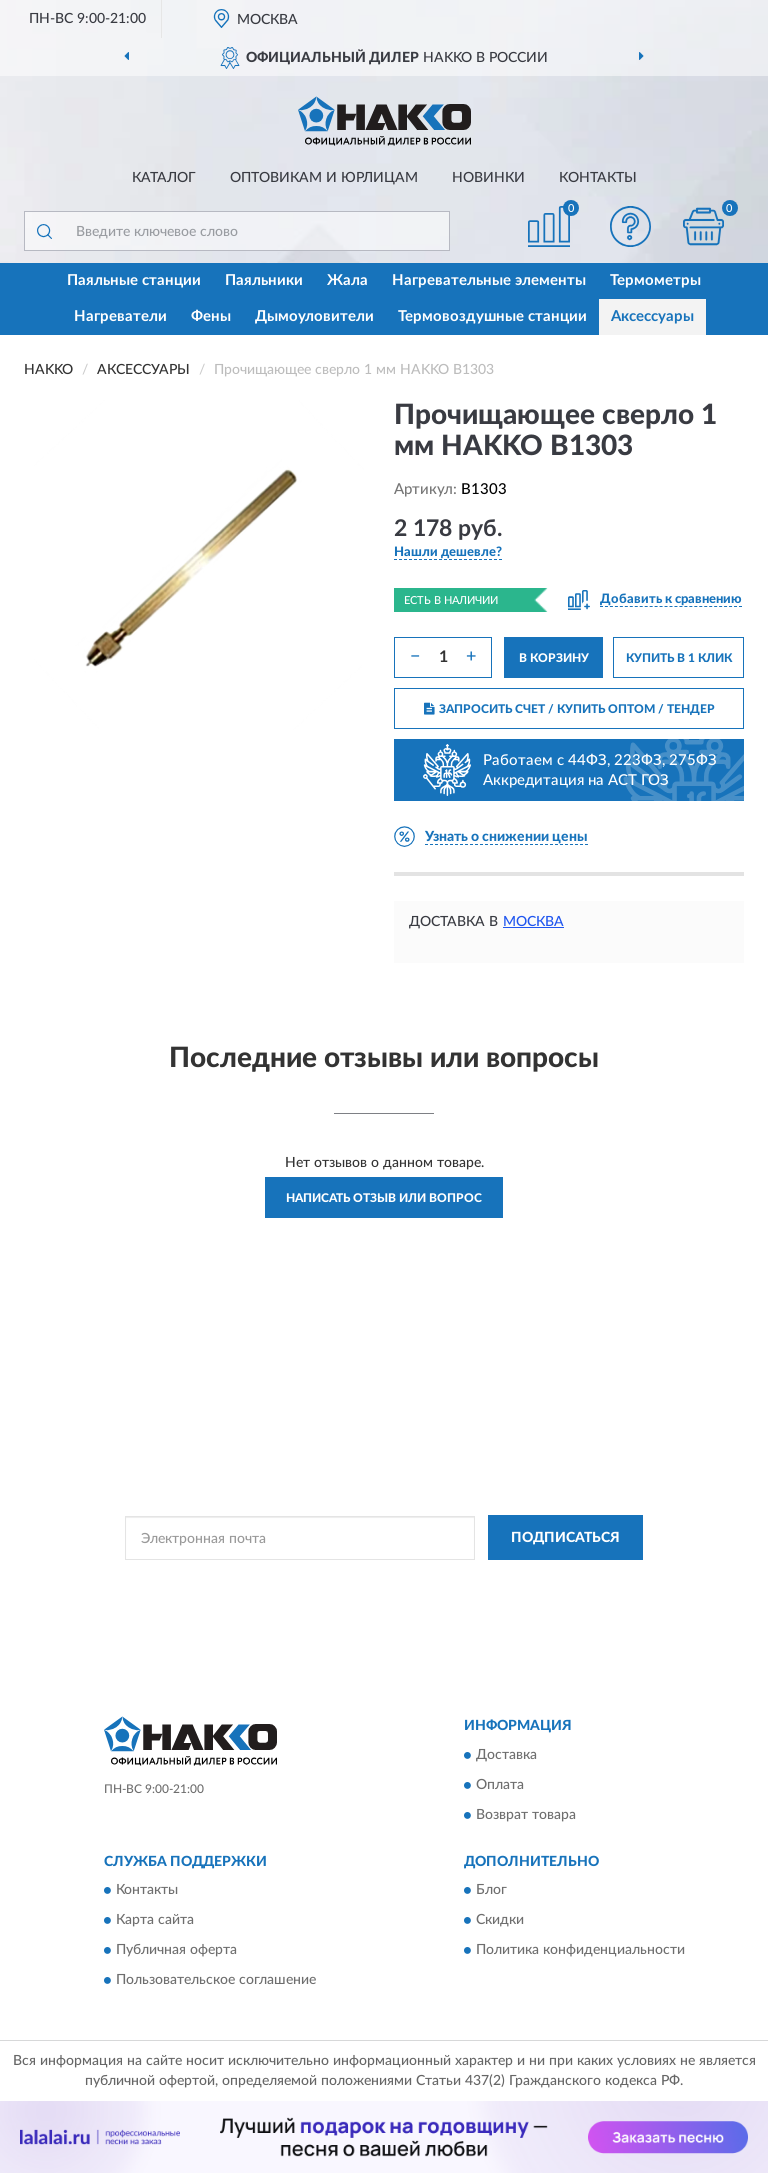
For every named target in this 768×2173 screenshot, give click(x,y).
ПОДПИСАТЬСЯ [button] (565, 1538)
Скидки (500, 1921)
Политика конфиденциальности (580, 1951)
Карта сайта (155, 1921)
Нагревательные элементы (489, 280)
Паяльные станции (134, 280)
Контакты (598, 178)
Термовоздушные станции (492, 316)
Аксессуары (652, 316)
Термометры (655, 280)
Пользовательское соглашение (216, 1981)
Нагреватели (120, 316)
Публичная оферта (176, 1951)
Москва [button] (533, 922)
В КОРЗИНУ (554, 658)
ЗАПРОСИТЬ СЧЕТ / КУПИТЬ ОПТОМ (569, 709)
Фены (211, 316)
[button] (631, 226)
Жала (347, 280)
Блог (491, 1891)
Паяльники (264, 280)
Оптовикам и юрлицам (324, 178)
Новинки (488, 178)
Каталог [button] (164, 178)
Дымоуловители (314, 316)
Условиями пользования (366, 1600)
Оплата (500, 1785)
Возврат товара (526, 1815)
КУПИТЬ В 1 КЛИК (679, 658)
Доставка (506, 1755)
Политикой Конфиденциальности (482, 1583)
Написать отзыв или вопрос (384, 1198)
